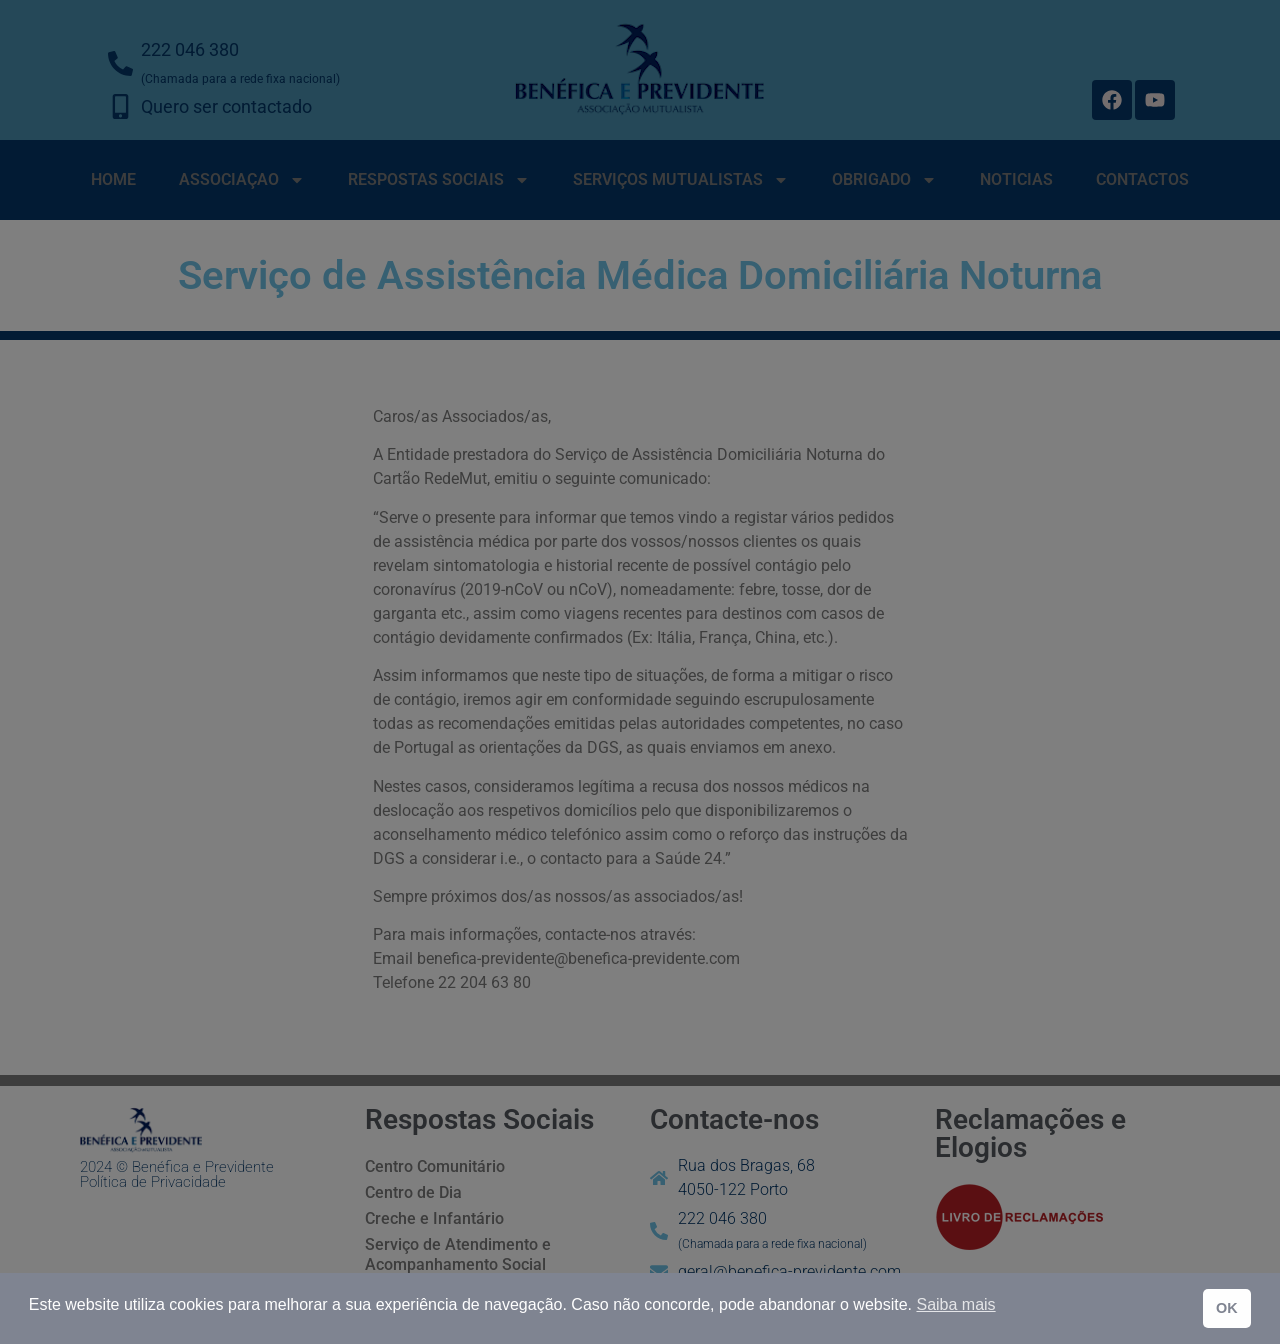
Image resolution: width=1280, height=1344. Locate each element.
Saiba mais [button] (955, 1304)
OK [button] (1227, 1308)
